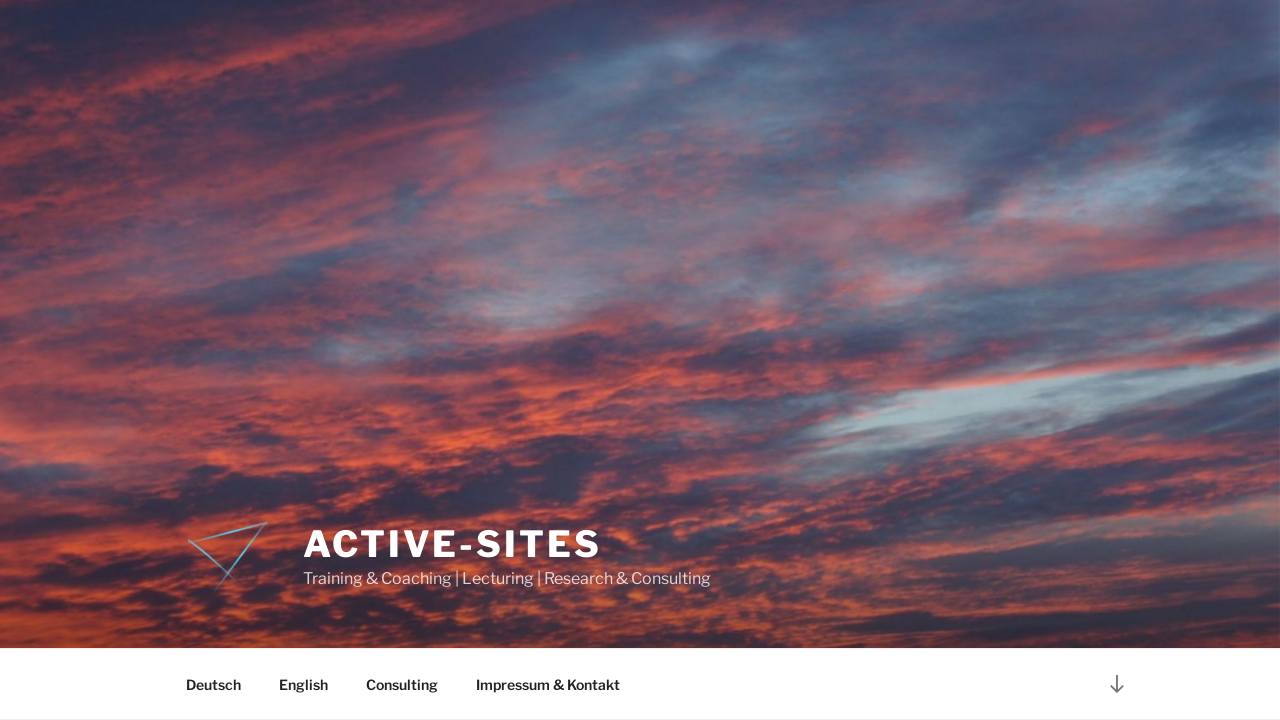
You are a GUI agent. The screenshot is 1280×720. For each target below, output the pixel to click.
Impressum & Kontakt (548, 684)
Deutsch (213, 684)
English (303, 684)
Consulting (402, 684)
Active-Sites (452, 544)
